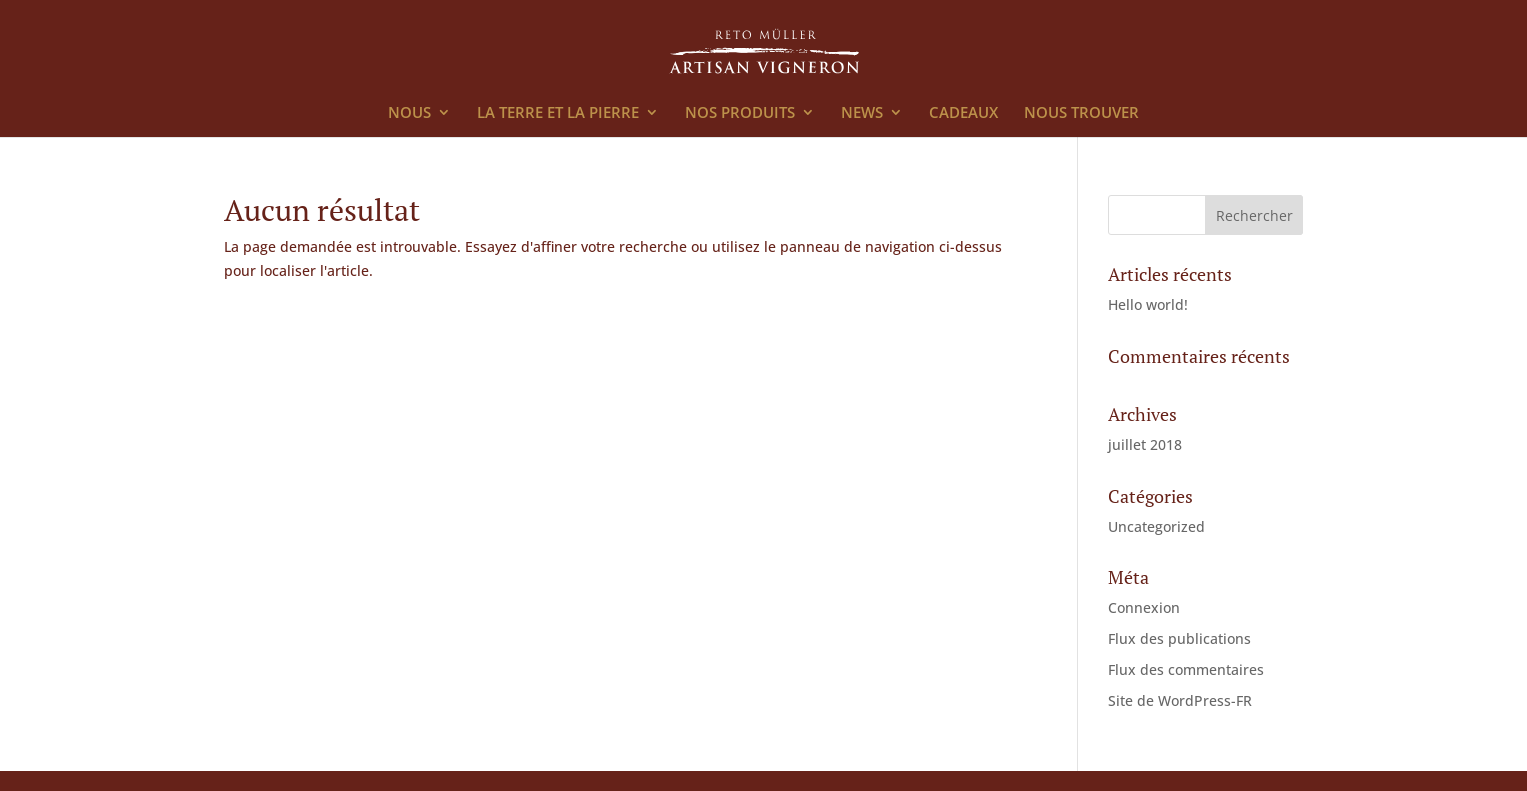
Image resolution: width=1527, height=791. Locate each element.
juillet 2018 (1145, 444)
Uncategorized (1156, 526)
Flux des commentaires (1186, 669)
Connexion (1144, 607)
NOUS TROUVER (1081, 113)
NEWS (862, 113)
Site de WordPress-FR (1180, 700)
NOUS (409, 113)
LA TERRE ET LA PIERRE (558, 113)
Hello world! (1148, 304)
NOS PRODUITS (740, 113)
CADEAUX (963, 113)
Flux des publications (1179, 638)
